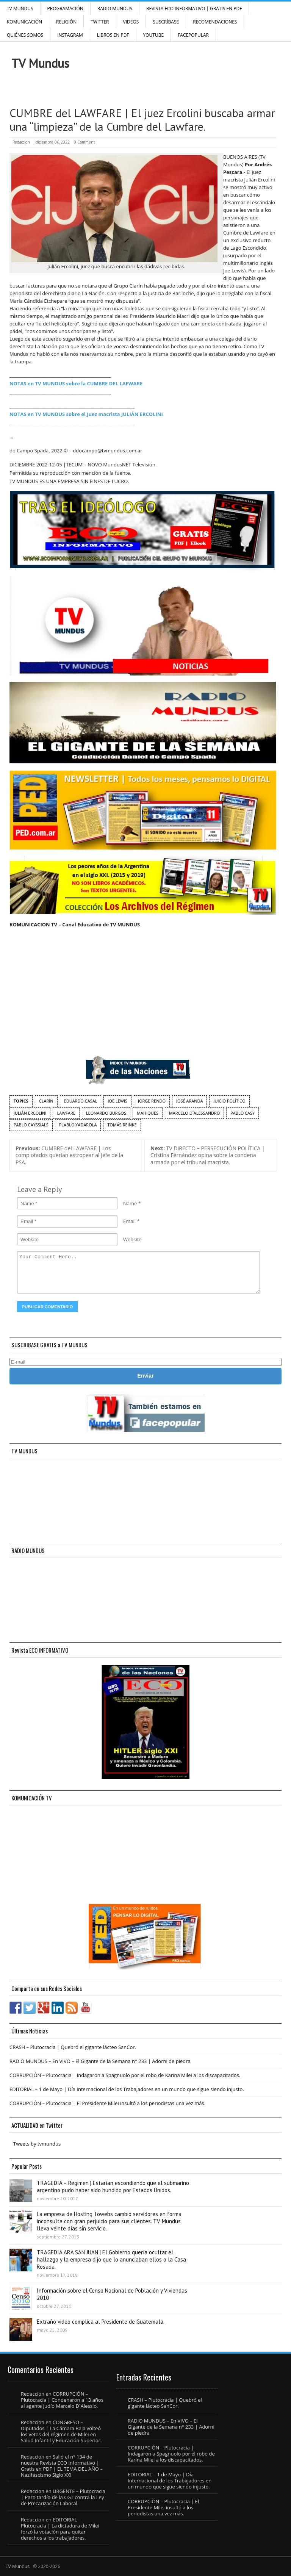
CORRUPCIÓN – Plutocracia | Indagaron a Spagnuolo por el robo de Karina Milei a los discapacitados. (124, 2075)
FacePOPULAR (193, 35)
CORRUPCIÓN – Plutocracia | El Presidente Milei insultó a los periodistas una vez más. (107, 2103)
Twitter (100, 22)
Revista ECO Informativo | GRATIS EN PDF (194, 8)
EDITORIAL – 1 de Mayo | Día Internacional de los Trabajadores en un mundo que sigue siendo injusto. (126, 2089)
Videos (131, 22)
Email (129, 1221)
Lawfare (66, 1113)
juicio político (229, 1101)
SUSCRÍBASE (166, 22)
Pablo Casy (242, 1113)
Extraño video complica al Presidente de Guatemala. (100, 2321)
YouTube (153, 35)
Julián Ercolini (30, 1113)
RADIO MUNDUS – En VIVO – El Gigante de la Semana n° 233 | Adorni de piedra (100, 2061)
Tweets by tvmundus (37, 2143)
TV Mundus (20, 8)
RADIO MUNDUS (114, 8)
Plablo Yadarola (78, 1125)
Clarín (46, 1101)
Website (132, 1239)
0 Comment (84, 142)
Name (130, 1203)
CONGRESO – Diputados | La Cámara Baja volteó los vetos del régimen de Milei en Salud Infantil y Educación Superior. (61, 2431)
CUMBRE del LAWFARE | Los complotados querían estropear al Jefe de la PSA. (69, 1155)
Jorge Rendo (152, 1101)
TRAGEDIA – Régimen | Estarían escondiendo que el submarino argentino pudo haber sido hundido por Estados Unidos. (113, 2186)
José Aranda (189, 1101)
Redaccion (21, 142)
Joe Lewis (117, 1101)
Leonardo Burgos (106, 1113)
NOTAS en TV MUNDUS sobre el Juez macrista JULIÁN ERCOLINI (86, 414)
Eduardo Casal (80, 1101)
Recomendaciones (215, 22)
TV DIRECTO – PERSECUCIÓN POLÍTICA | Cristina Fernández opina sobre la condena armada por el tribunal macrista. (207, 1155)
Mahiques (147, 1113)
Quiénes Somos (25, 35)
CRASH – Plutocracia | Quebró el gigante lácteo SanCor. (72, 2047)
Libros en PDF (113, 35)
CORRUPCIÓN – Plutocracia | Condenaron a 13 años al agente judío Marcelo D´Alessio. (62, 2399)
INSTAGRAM (70, 35)
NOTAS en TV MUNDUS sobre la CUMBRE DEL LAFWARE (75, 383)
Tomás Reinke (121, 1125)
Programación (65, 8)
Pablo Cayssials (31, 1125)
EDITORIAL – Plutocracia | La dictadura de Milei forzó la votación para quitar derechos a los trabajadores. (60, 2528)
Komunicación (24, 22)
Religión (66, 22)
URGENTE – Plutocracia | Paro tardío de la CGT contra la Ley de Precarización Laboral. (63, 2497)
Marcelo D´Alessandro (194, 1113)
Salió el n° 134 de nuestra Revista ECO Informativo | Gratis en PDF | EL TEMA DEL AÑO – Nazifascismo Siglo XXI (62, 2465)
